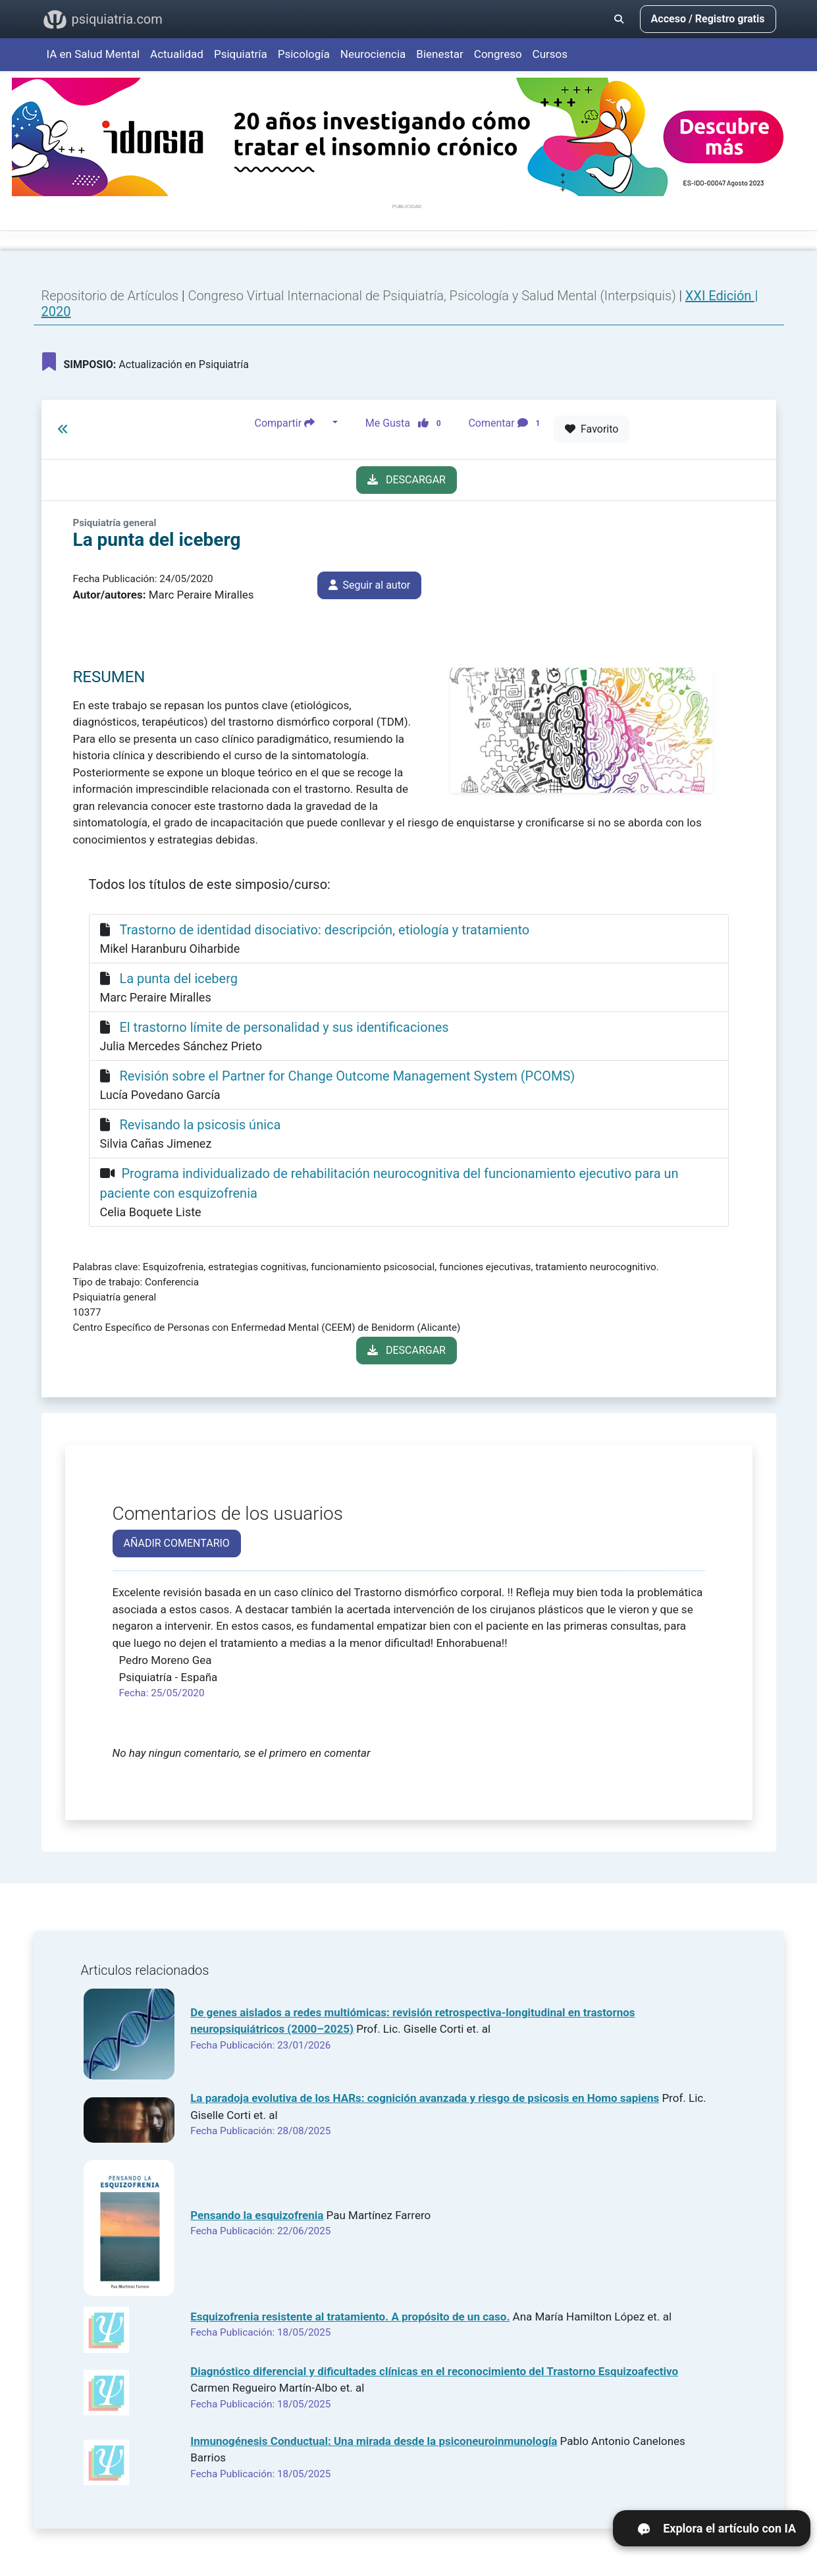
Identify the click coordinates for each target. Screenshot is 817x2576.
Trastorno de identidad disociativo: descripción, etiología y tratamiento (324, 930)
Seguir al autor (370, 585)
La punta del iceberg (178, 978)
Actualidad (176, 54)
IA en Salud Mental (93, 54)
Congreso (498, 54)
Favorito (591, 429)
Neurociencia (373, 54)
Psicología (304, 54)
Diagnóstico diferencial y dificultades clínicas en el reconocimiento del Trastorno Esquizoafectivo (434, 2371)
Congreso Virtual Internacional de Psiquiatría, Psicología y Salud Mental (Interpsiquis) (433, 296)
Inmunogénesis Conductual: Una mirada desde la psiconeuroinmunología (373, 2441)
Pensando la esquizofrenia (256, 2215)
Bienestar (439, 54)
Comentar (506, 422)
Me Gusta (407, 422)
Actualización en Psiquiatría (145, 361)
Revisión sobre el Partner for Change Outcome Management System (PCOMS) (347, 1076)
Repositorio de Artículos (110, 296)
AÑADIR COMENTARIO (177, 1543)
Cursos (550, 54)
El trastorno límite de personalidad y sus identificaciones (283, 1027)
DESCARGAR (406, 479)
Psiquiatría (240, 54)
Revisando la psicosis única (199, 1125)
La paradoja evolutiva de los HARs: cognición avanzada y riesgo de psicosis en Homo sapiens (424, 2098)
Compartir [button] (292, 422)
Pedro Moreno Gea (165, 1660)
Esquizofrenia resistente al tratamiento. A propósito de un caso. (350, 2316)
